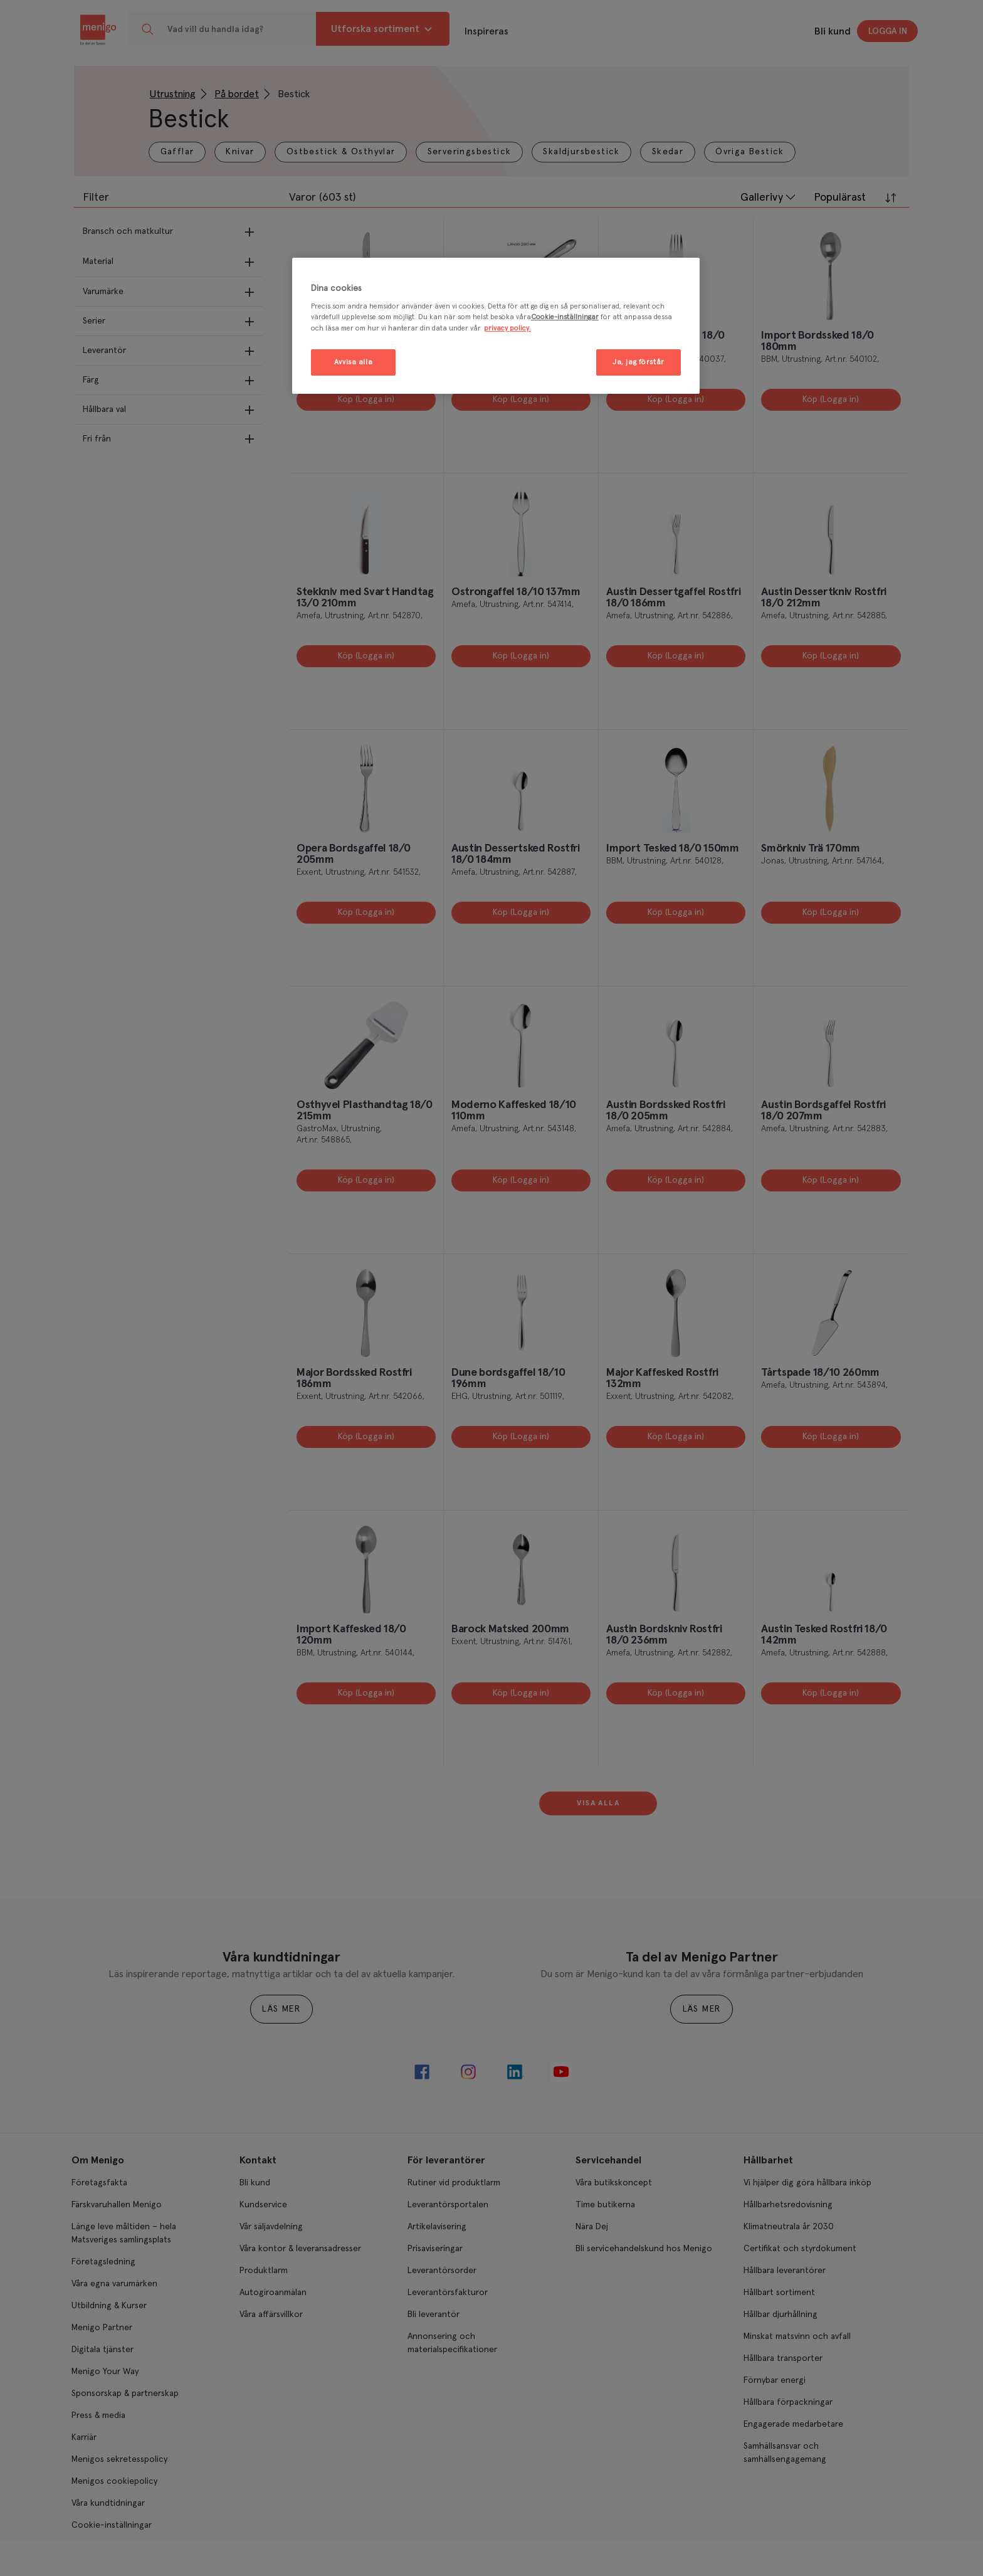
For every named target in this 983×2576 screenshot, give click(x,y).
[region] (496, 326)
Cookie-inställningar (565, 317)
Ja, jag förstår (638, 362)
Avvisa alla (353, 362)
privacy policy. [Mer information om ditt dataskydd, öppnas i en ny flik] (507, 328)
